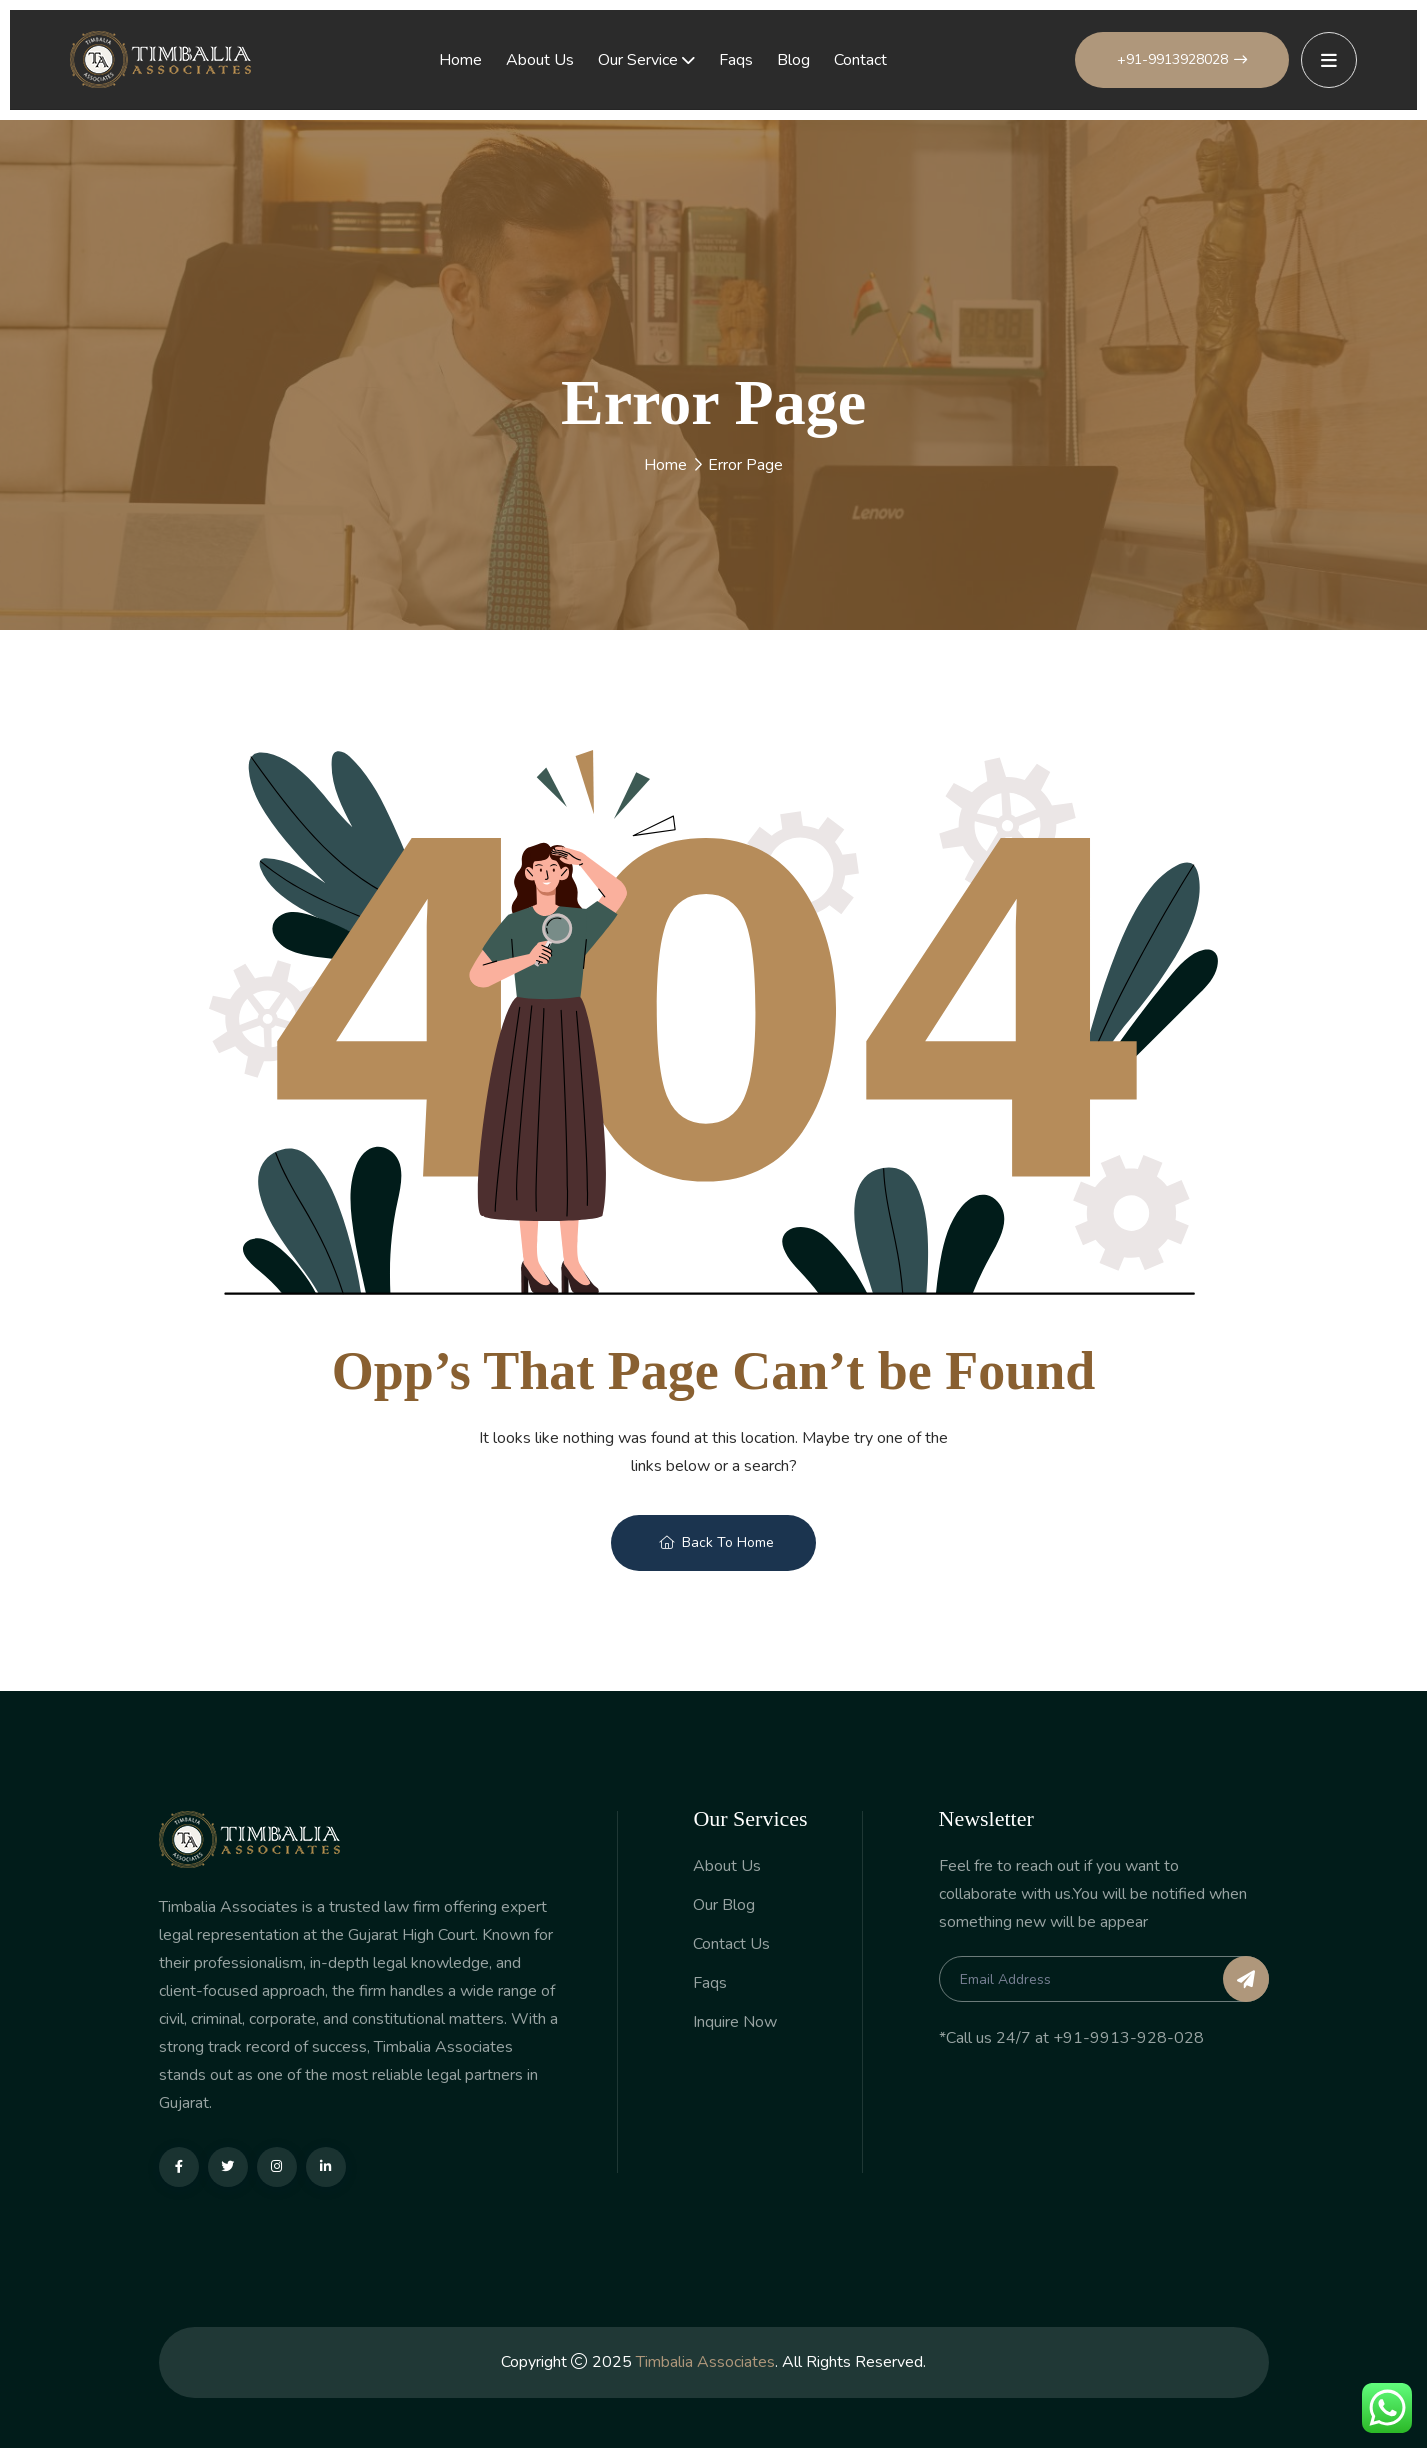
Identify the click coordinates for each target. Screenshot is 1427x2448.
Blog (793, 60)
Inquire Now (735, 2022)
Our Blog (724, 1905)
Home (460, 60)
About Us (540, 60)
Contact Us (731, 1944)
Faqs (736, 60)
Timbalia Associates (705, 2362)
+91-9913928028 (1182, 59)
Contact (860, 60)
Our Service (638, 60)
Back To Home (716, 1542)
